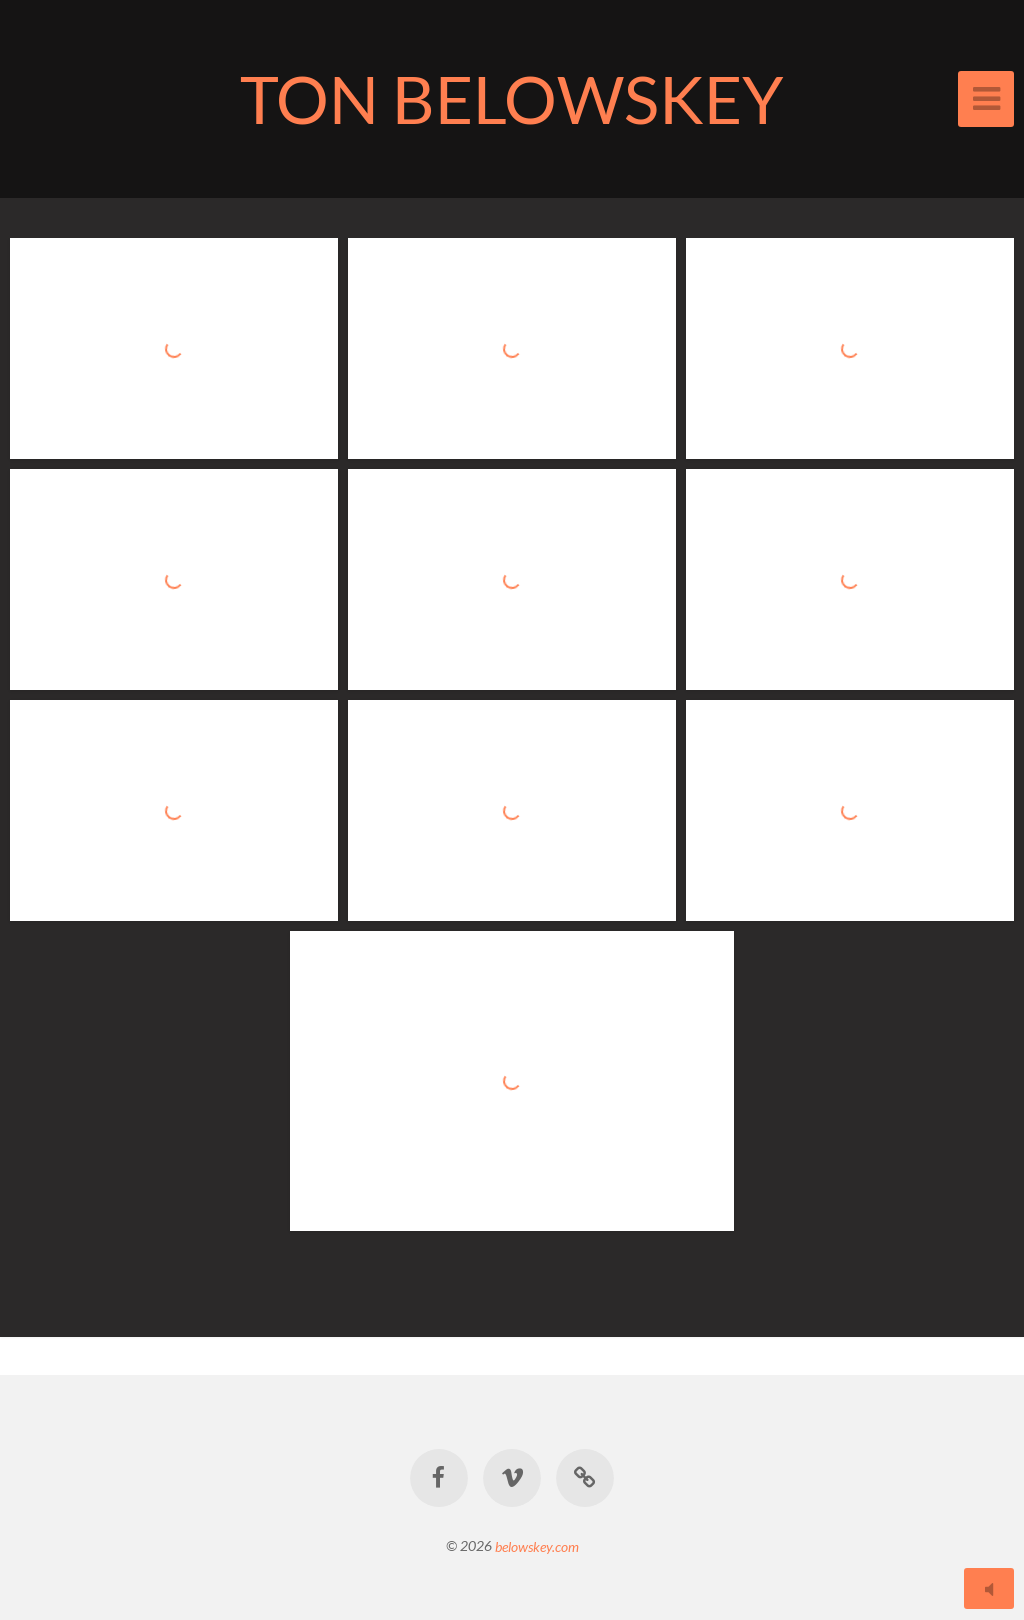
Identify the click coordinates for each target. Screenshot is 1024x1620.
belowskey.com (537, 1545)
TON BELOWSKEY (512, 98)
